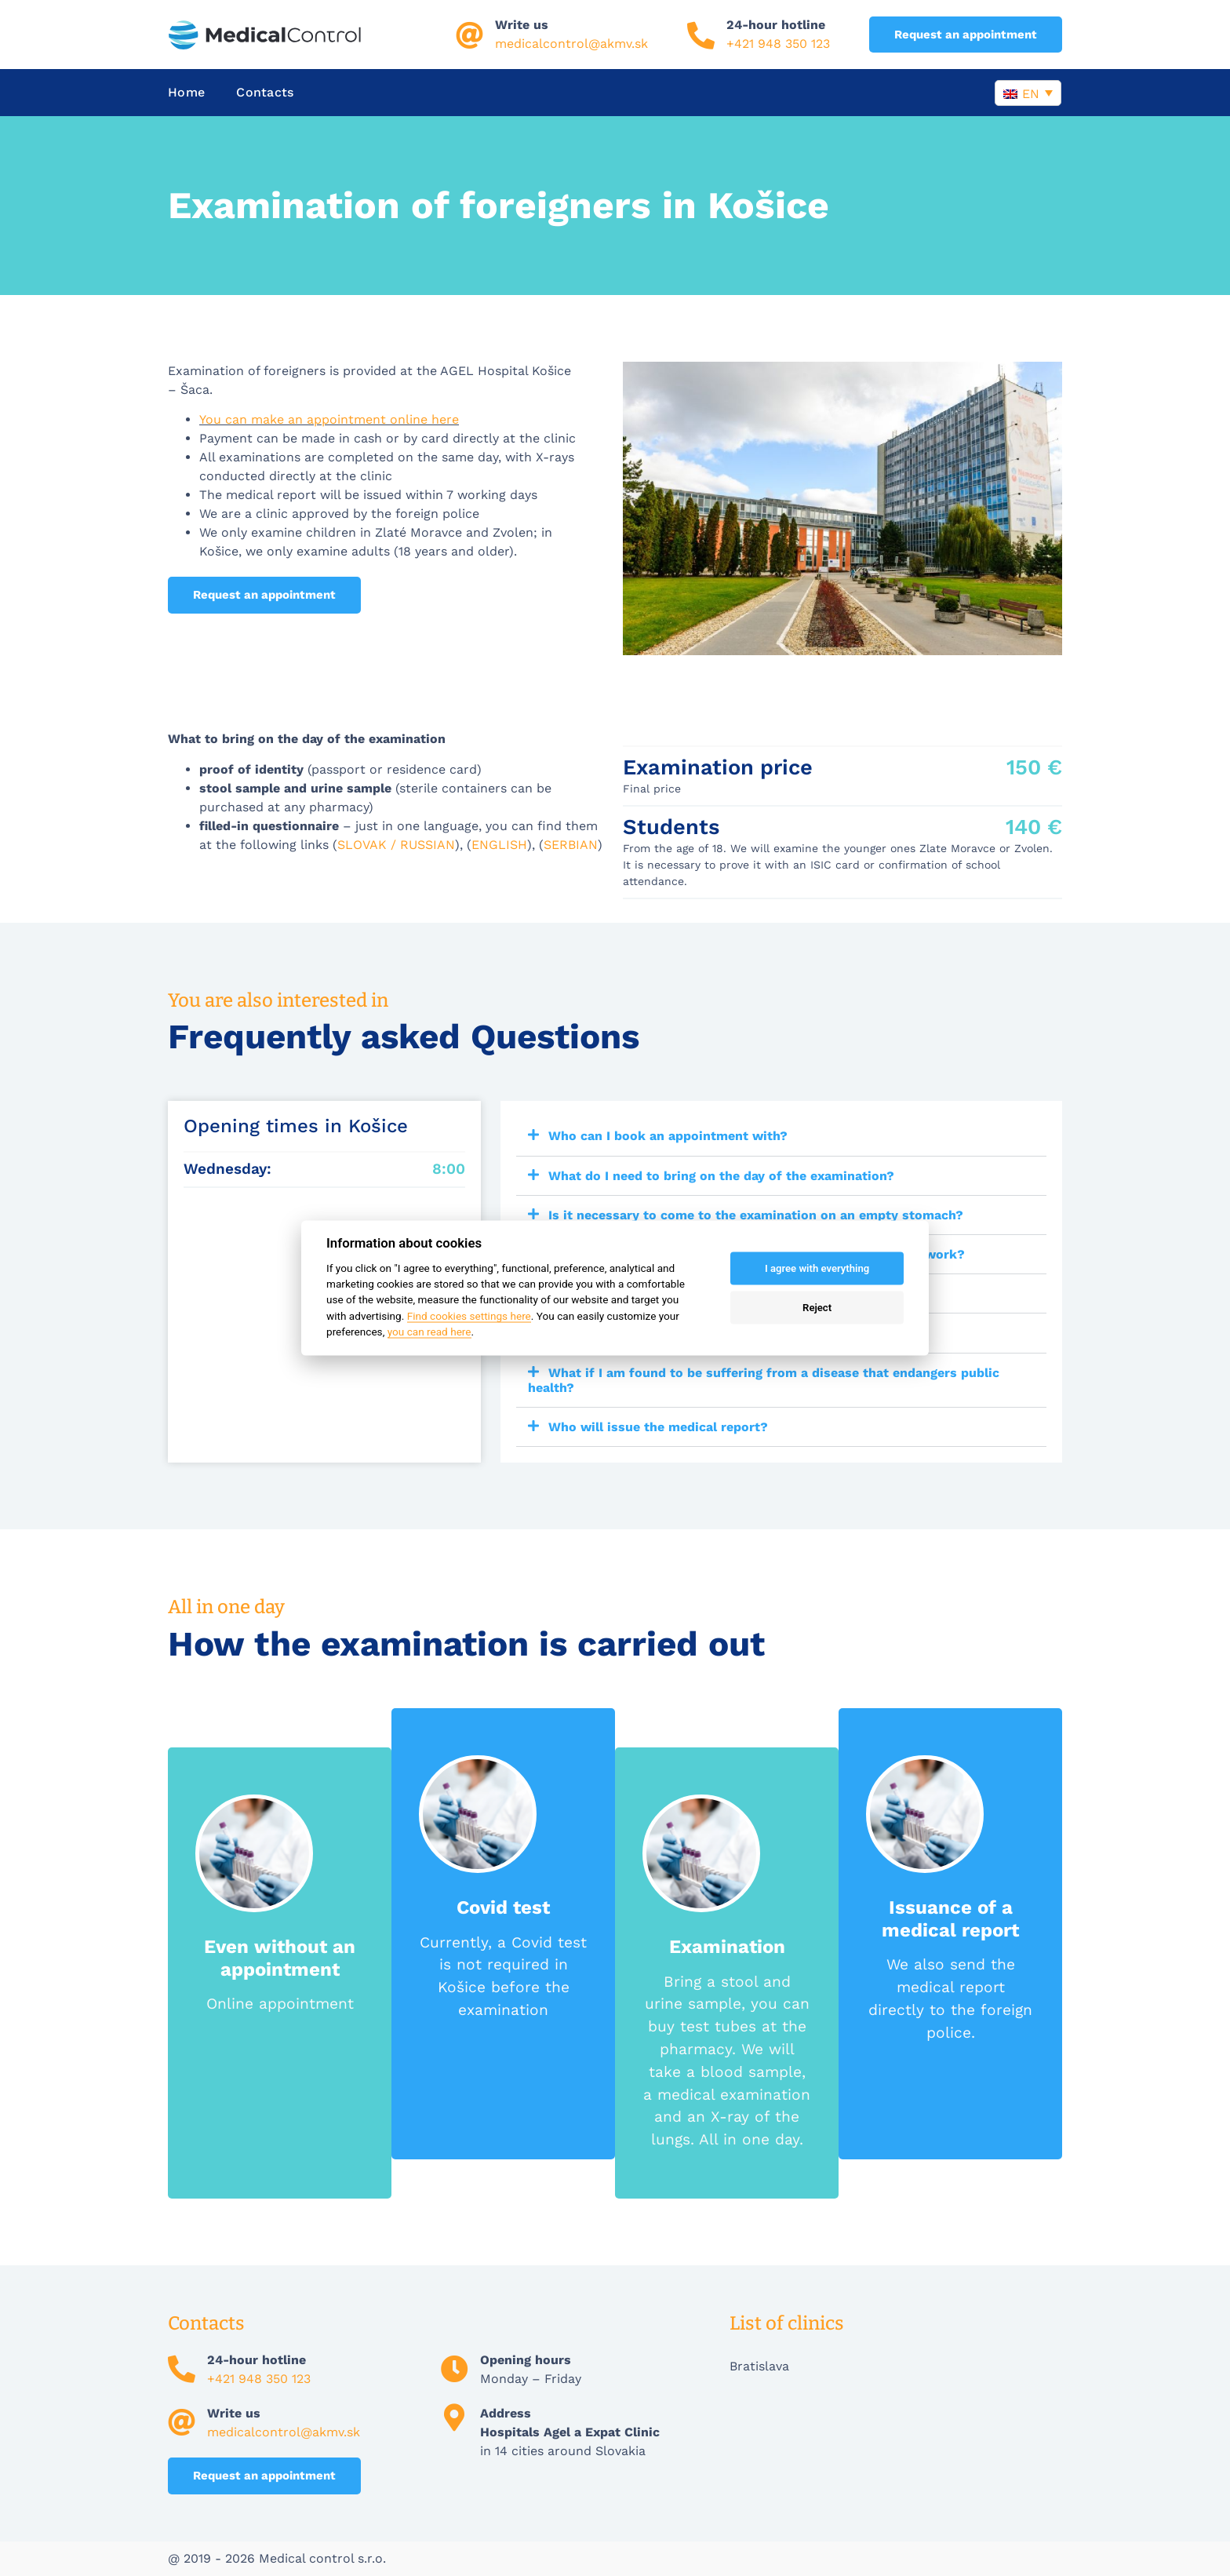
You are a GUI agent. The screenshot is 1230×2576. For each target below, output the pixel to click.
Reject (817, 1308)
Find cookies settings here (469, 1315)
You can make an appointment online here (329, 419)
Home (186, 92)
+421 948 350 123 (778, 43)
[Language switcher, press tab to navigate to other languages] (1028, 93)
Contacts (264, 92)
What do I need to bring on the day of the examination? (721, 1175)
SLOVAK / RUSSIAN (396, 844)
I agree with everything (817, 1268)
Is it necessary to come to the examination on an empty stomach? (755, 1215)
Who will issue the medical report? (658, 1426)
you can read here (429, 1331)
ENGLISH (499, 844)
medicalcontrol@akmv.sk (571, 43)
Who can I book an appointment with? (668, 1135)
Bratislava (759, 2366)
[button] (781, 1136)
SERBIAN (571, 844)
